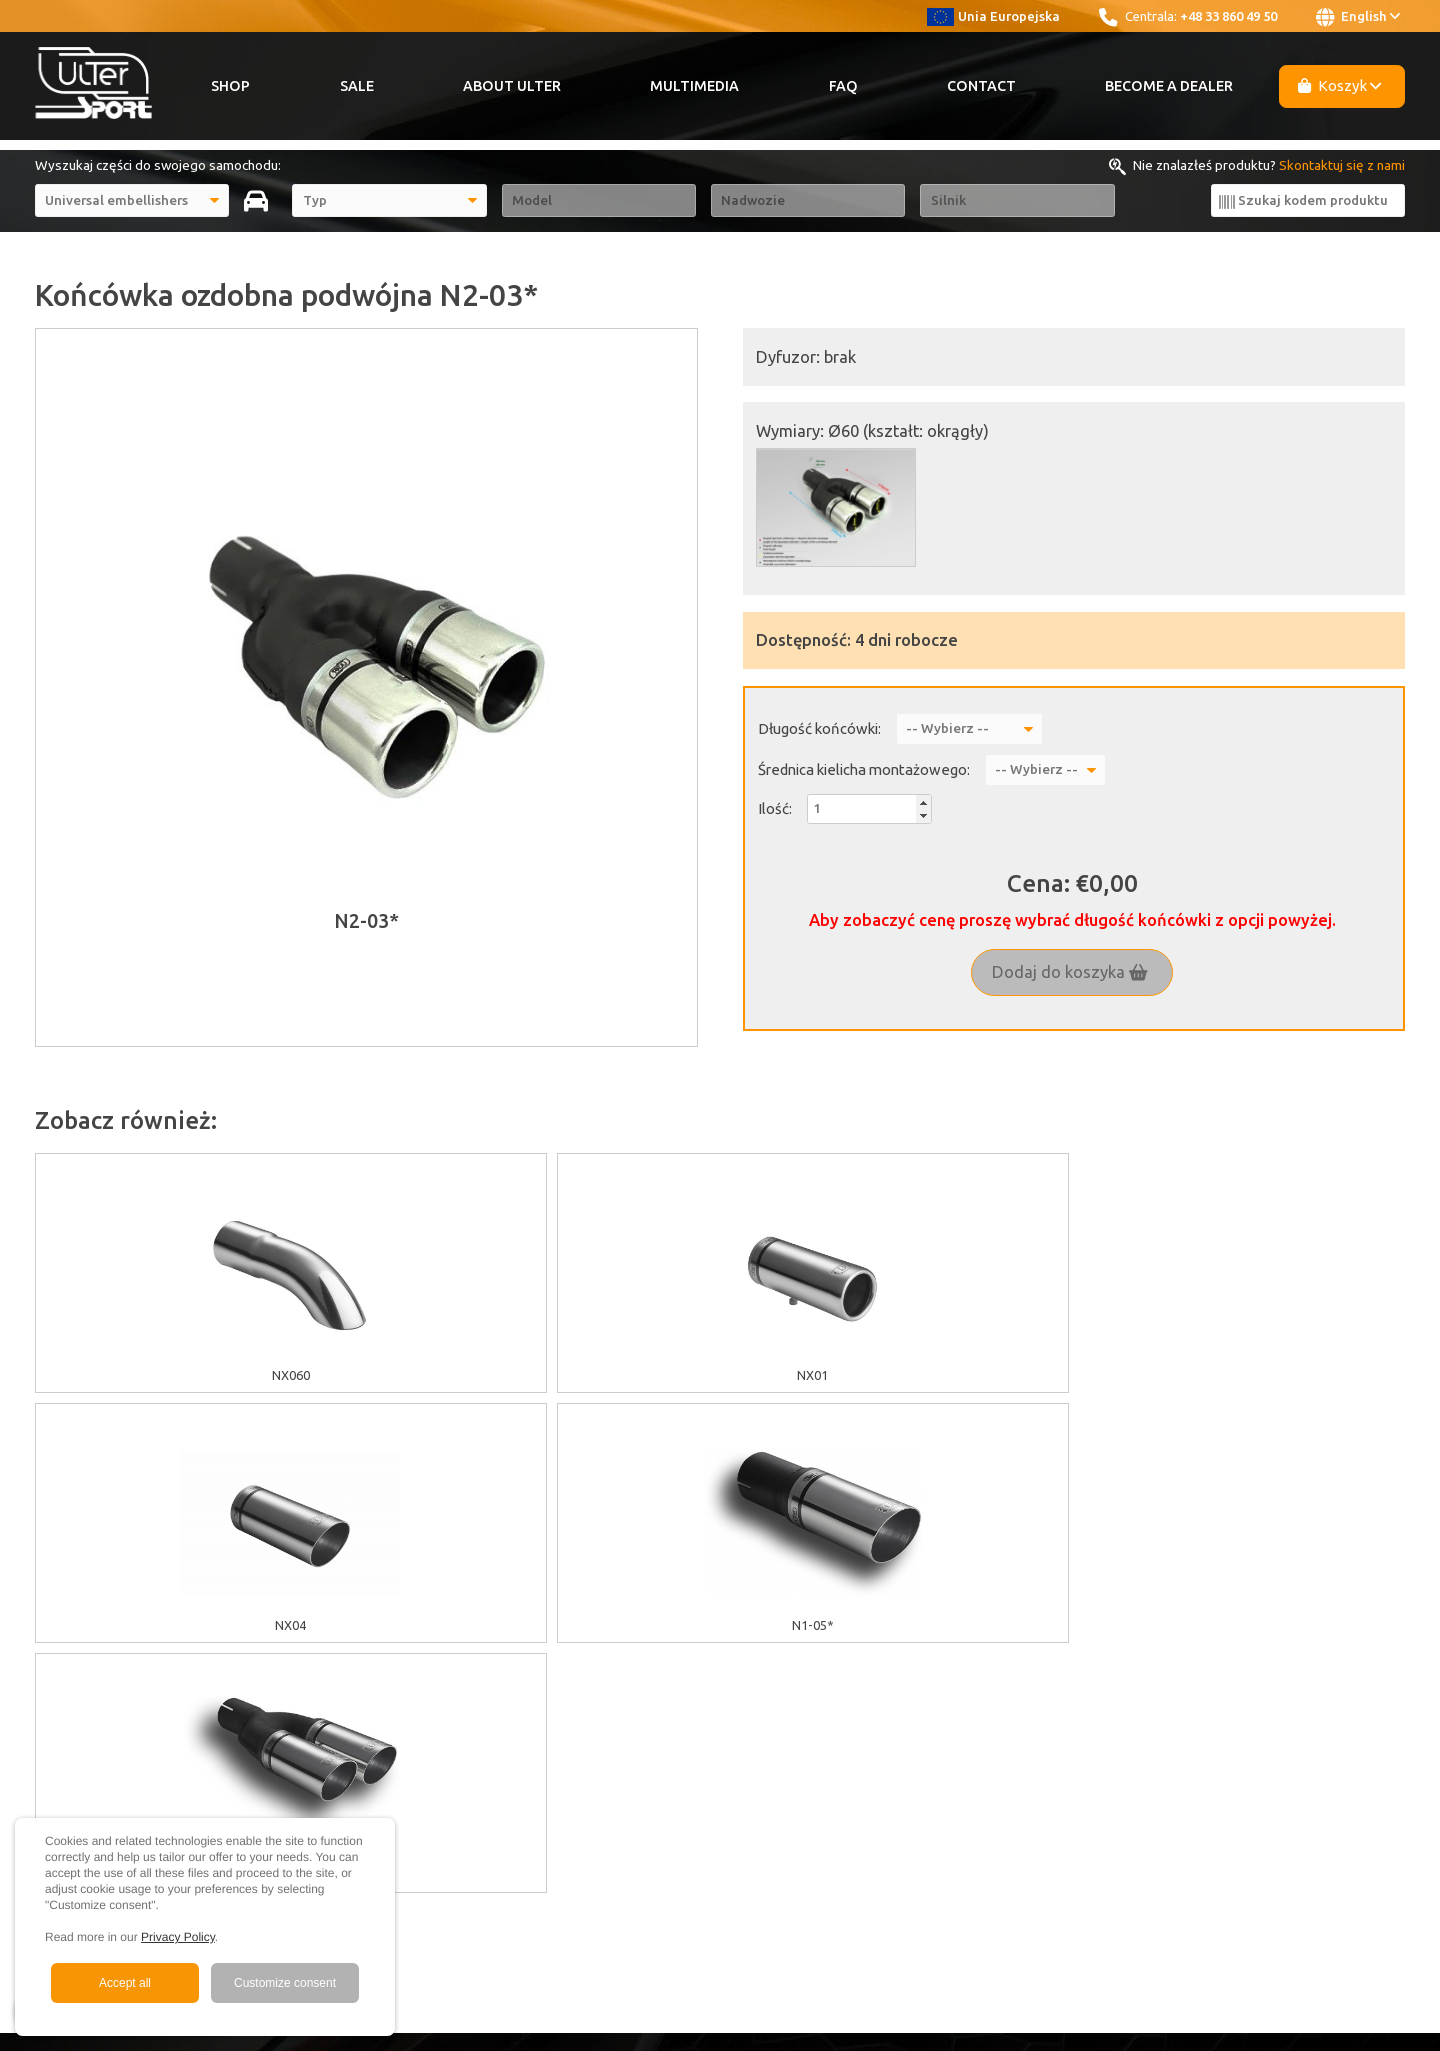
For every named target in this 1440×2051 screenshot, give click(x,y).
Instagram (1049, 1672)
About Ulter (512, 86)
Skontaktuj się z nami (1342, 165)
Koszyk (1340, 85)
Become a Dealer (1169, 86)
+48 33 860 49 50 (1228, 16)
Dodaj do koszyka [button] (1070, 972)
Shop (230, 86)
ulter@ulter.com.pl (1325, 1762)
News (771, 1740)
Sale (357, 86)
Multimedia (694, 86)
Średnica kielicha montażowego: (864, 769)
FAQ (843, 86)
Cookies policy (426, 1650)
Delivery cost (422, 1717)
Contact (981, 86)
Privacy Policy (178, 1937)
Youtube (1048, 1627)
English (1358, 17)
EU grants (412, 1627)
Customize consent (285, 1983)
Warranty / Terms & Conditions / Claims (500, 1695)
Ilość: (775, 808)
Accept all (125, 1983)
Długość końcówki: (819, 728)
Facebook (1050, 1650)
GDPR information (436, 1672)
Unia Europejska (993, 16)
